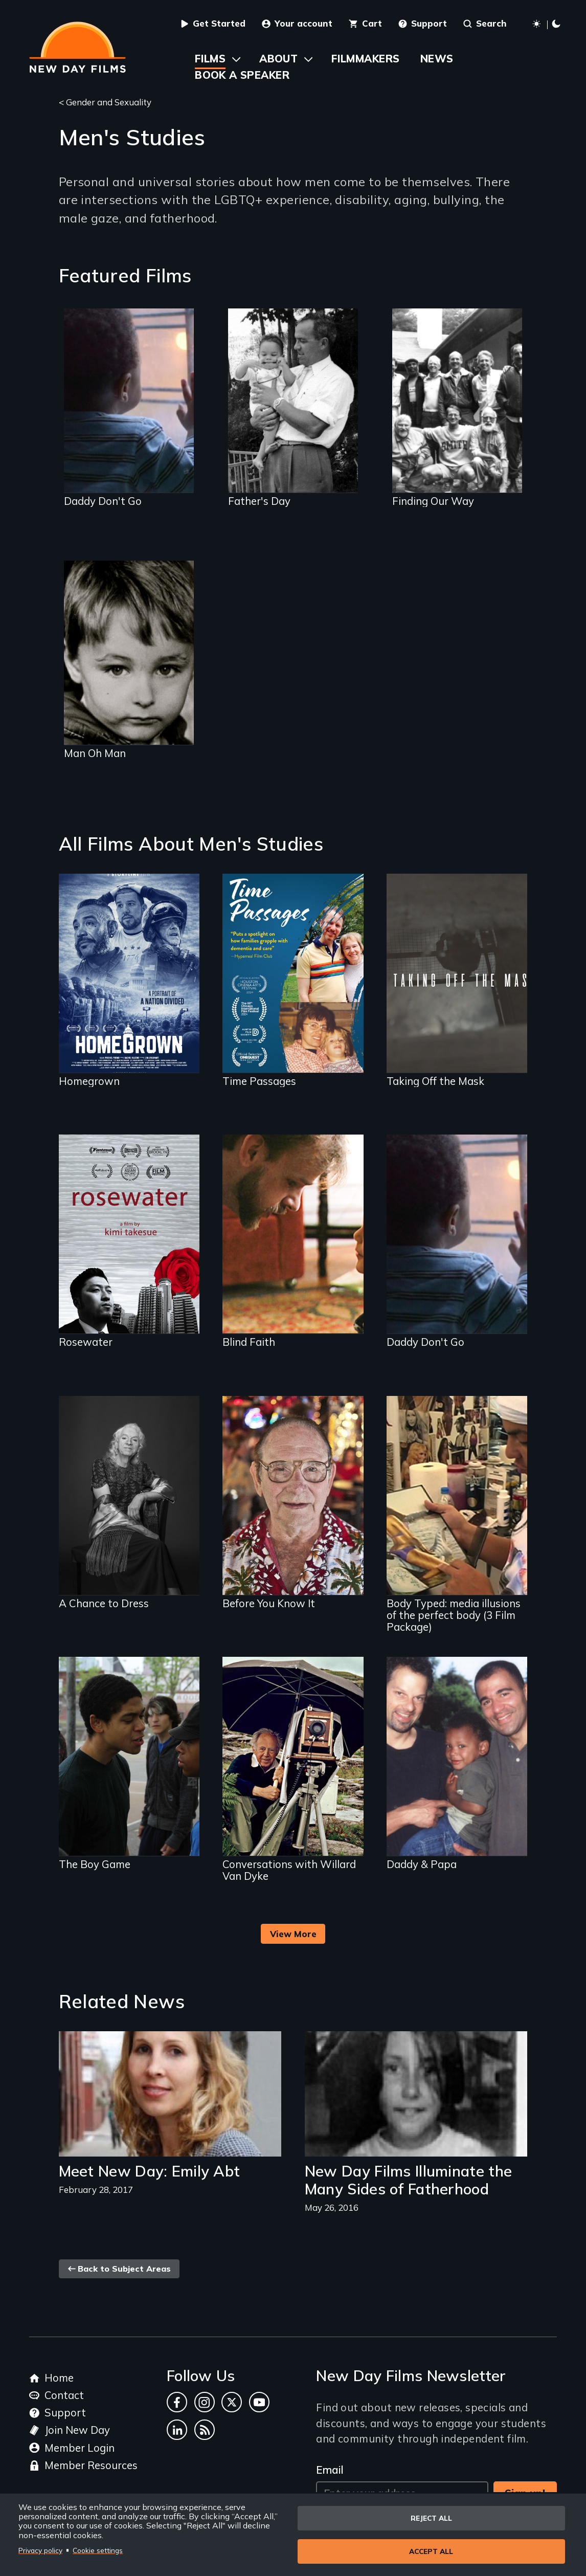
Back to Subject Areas (119, 2268)
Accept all (431, 2551)
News (437, 58)
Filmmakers (365, 58)
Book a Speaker (242, 75)
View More (293, 1933)
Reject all (431, 2518)
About (278, 58)
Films (210, 58)
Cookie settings (98, 2550)
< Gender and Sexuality (105, 102)
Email (330, 2469)
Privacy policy (40, 2550)
